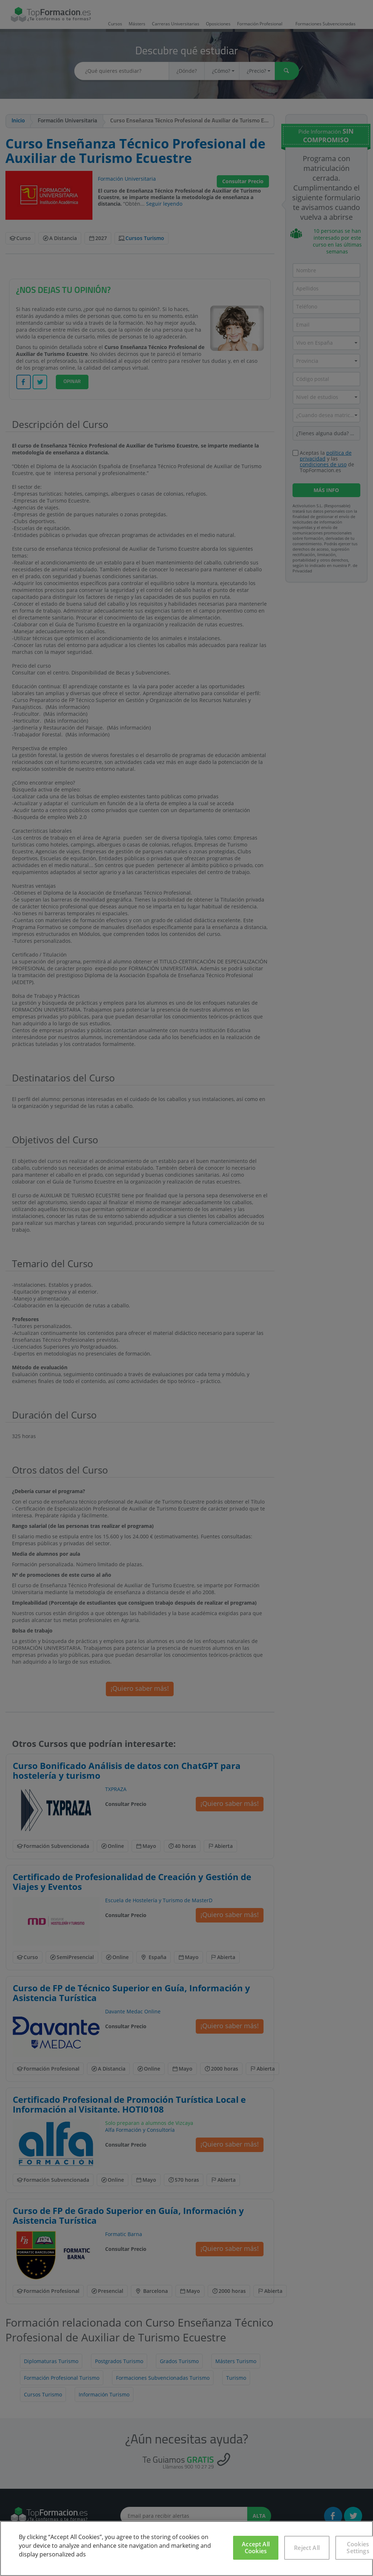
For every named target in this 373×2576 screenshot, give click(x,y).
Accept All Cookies (256, 2547)
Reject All (307, 2548)
